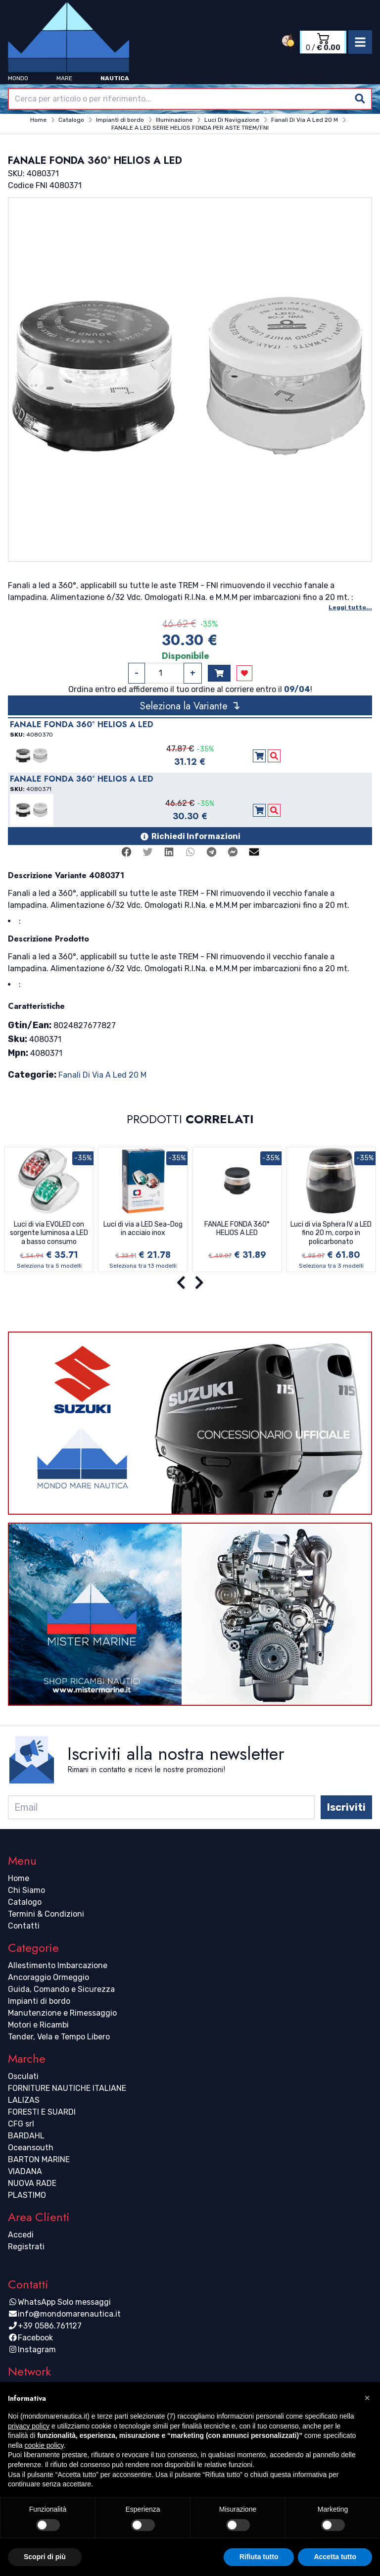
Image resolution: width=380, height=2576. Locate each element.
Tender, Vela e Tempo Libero (59, 2036)
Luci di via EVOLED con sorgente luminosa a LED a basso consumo (49, 1233)
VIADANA (25, 2171)
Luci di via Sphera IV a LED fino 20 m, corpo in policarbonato (331, 1233)
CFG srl (21, 2124)
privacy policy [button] (28, 2426)
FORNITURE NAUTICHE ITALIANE (67, 2088)
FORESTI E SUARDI (42, 2112)
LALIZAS (24, 2100)
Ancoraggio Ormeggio (48, 1977)
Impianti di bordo (39, 2001)
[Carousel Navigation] (190, 1283)
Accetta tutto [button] (335, 2557)
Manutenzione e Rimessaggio (62, 2013)
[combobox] (190, 99)
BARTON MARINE (39, 2159)
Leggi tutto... (350, 607)
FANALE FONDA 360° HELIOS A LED (237, 1229)
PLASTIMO (27, 2195)
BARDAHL (26, 2135)
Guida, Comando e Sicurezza (61, 1989)
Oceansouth (30, 2147)
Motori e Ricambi (38, 2025)
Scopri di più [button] (45, 2557)
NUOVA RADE (32, 2183)
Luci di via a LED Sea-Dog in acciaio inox (143, 1229)
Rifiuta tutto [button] (259, 2557)
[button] (367, 2398)
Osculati (23, 2076)
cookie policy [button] (43, 2445)
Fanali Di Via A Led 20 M (102, 1075)
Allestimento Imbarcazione (57, 1965)
